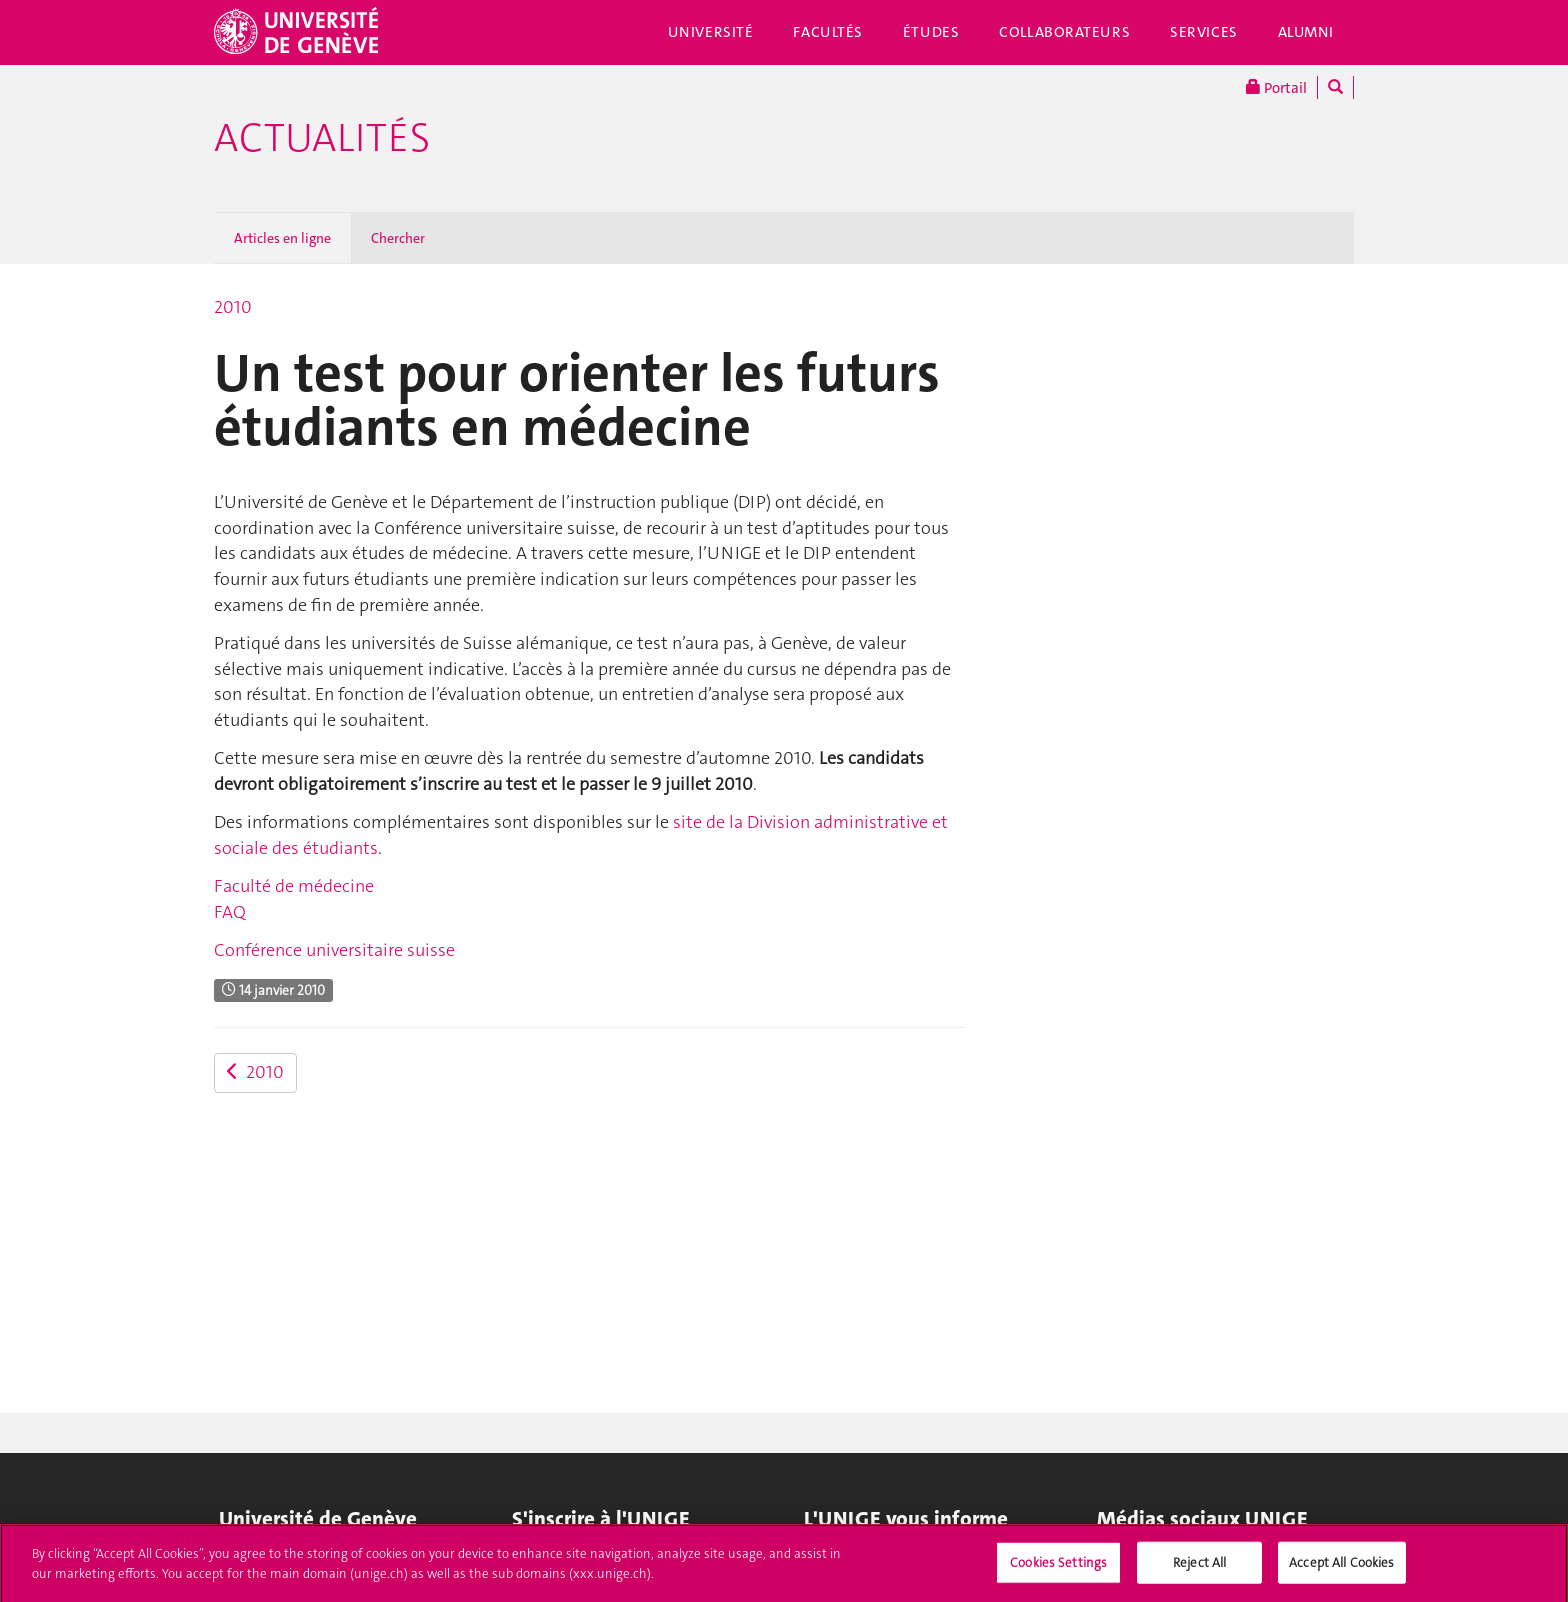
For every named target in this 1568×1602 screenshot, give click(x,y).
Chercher (398, 238)
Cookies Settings (1058, 1568)
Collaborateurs (1064, 32)
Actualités (322, 138)
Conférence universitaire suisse (334, 950)
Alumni (1306, 32)
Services (1204, 32)
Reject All (1199, 1568)
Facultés (828, 32)
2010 (233, 307)
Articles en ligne (282, 238)
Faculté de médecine (294, 886)
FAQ (230, 912)
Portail (1276, 87)
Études (931, 32)
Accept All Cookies (1341, 1568)
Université (711, 32)
